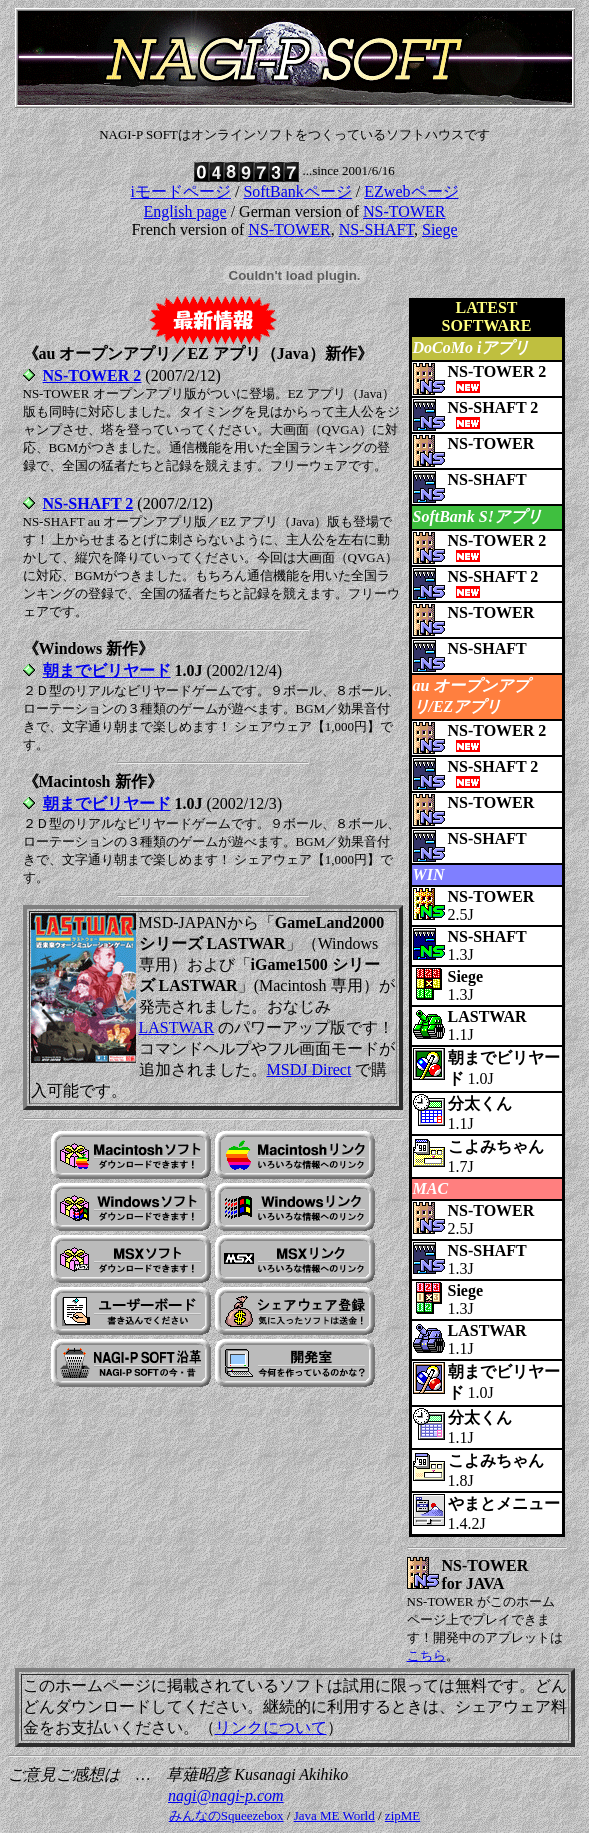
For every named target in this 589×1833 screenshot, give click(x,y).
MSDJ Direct (309, 1069)
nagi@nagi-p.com (226, 1795)
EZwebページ (411, 191)
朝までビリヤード (107, 670)
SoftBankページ (297, 191)
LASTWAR (177, 1027)
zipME (402, 1815)
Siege (440, 229)
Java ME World (334, 1815)
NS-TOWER (404, 211)
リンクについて (271, 1727)
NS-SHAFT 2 (88, 503)
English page (185, 211)
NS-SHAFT (376, 229)
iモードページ (180, 191)
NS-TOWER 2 (92, 375)
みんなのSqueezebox (226, 1815)
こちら (426, 1655)
